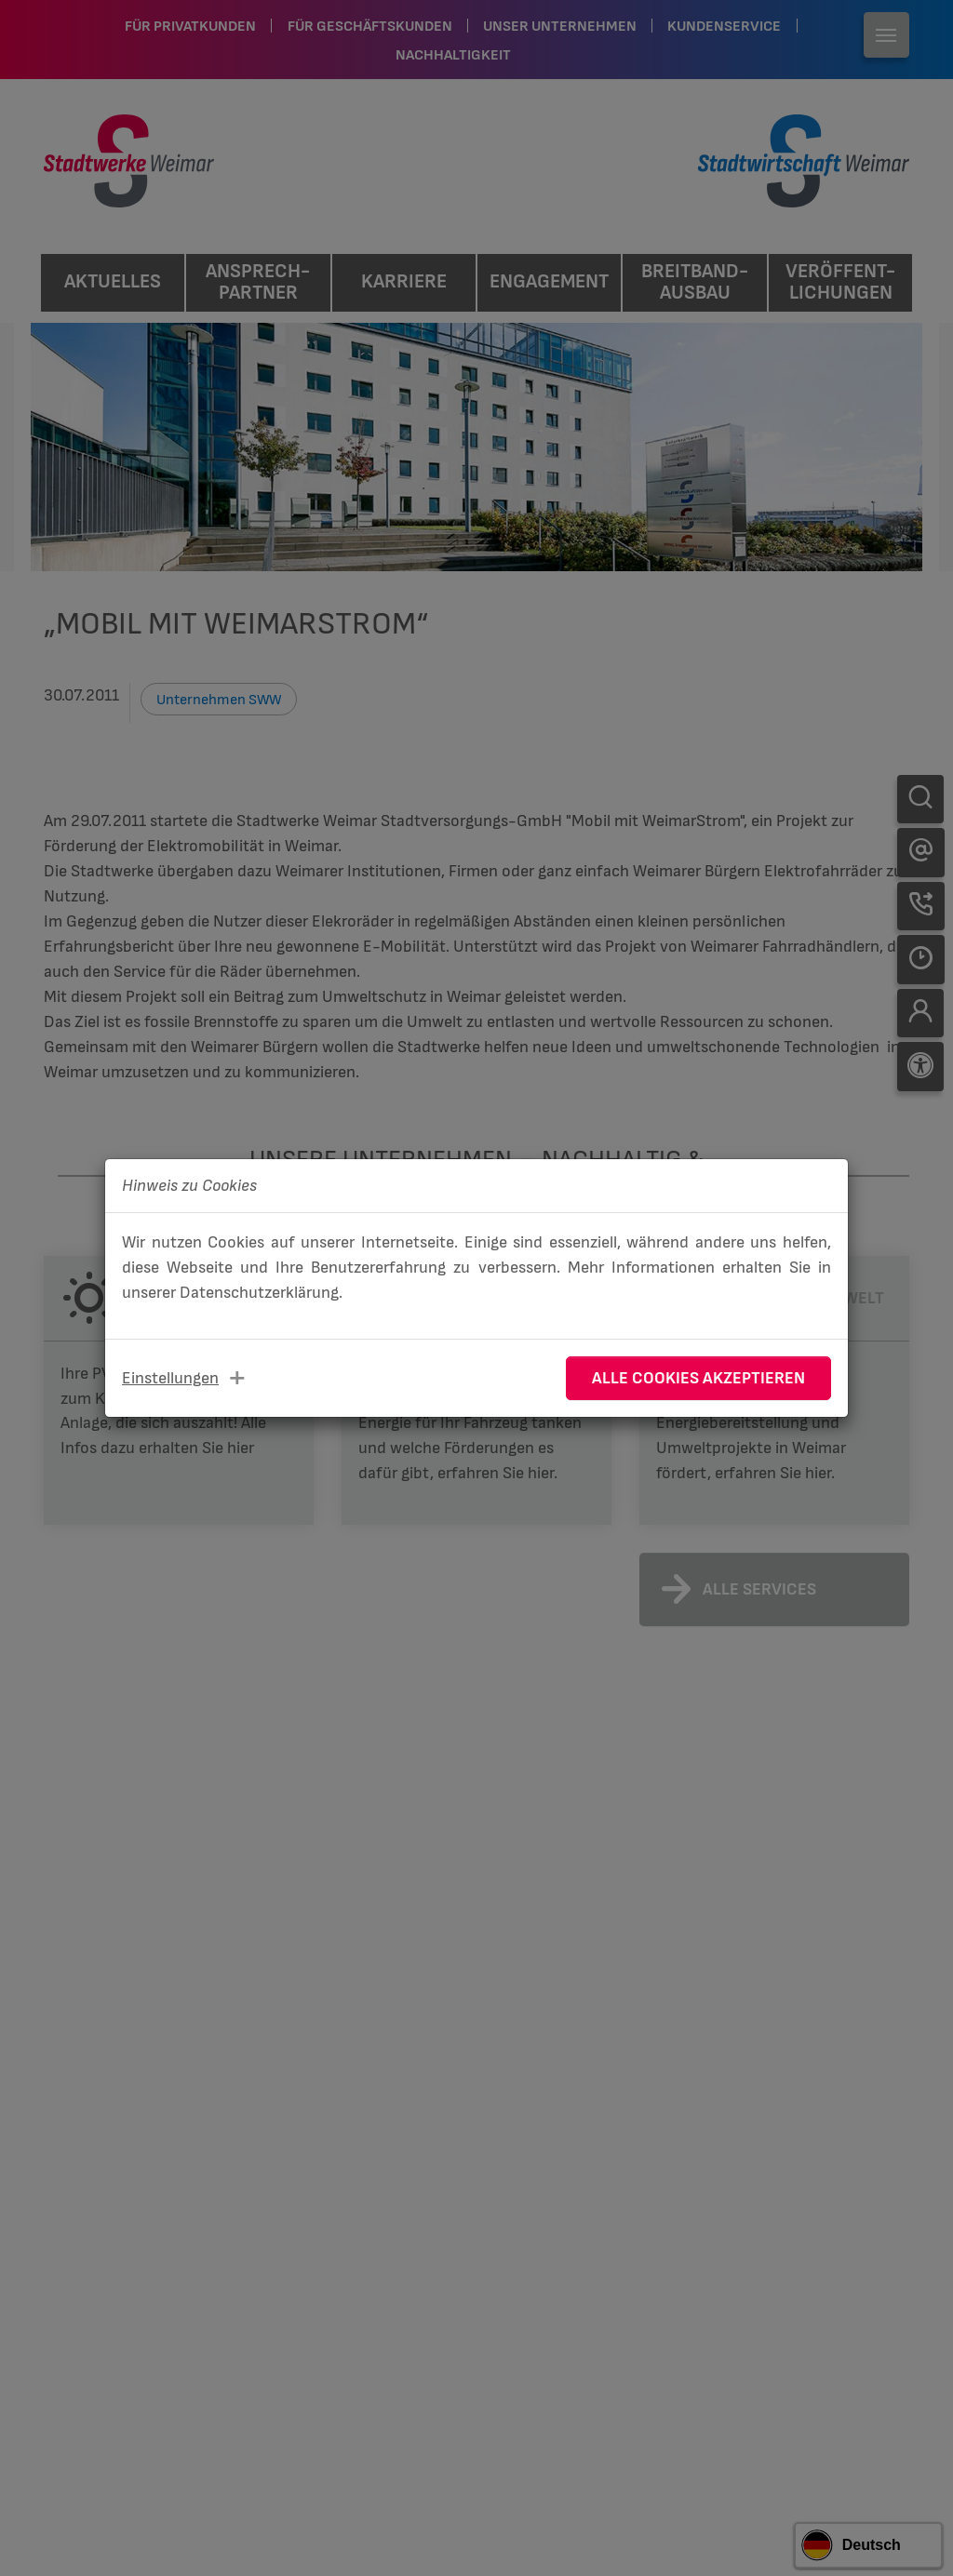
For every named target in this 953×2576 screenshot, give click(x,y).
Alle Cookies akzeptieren (698, 1378)
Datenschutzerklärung (259, 1292)
